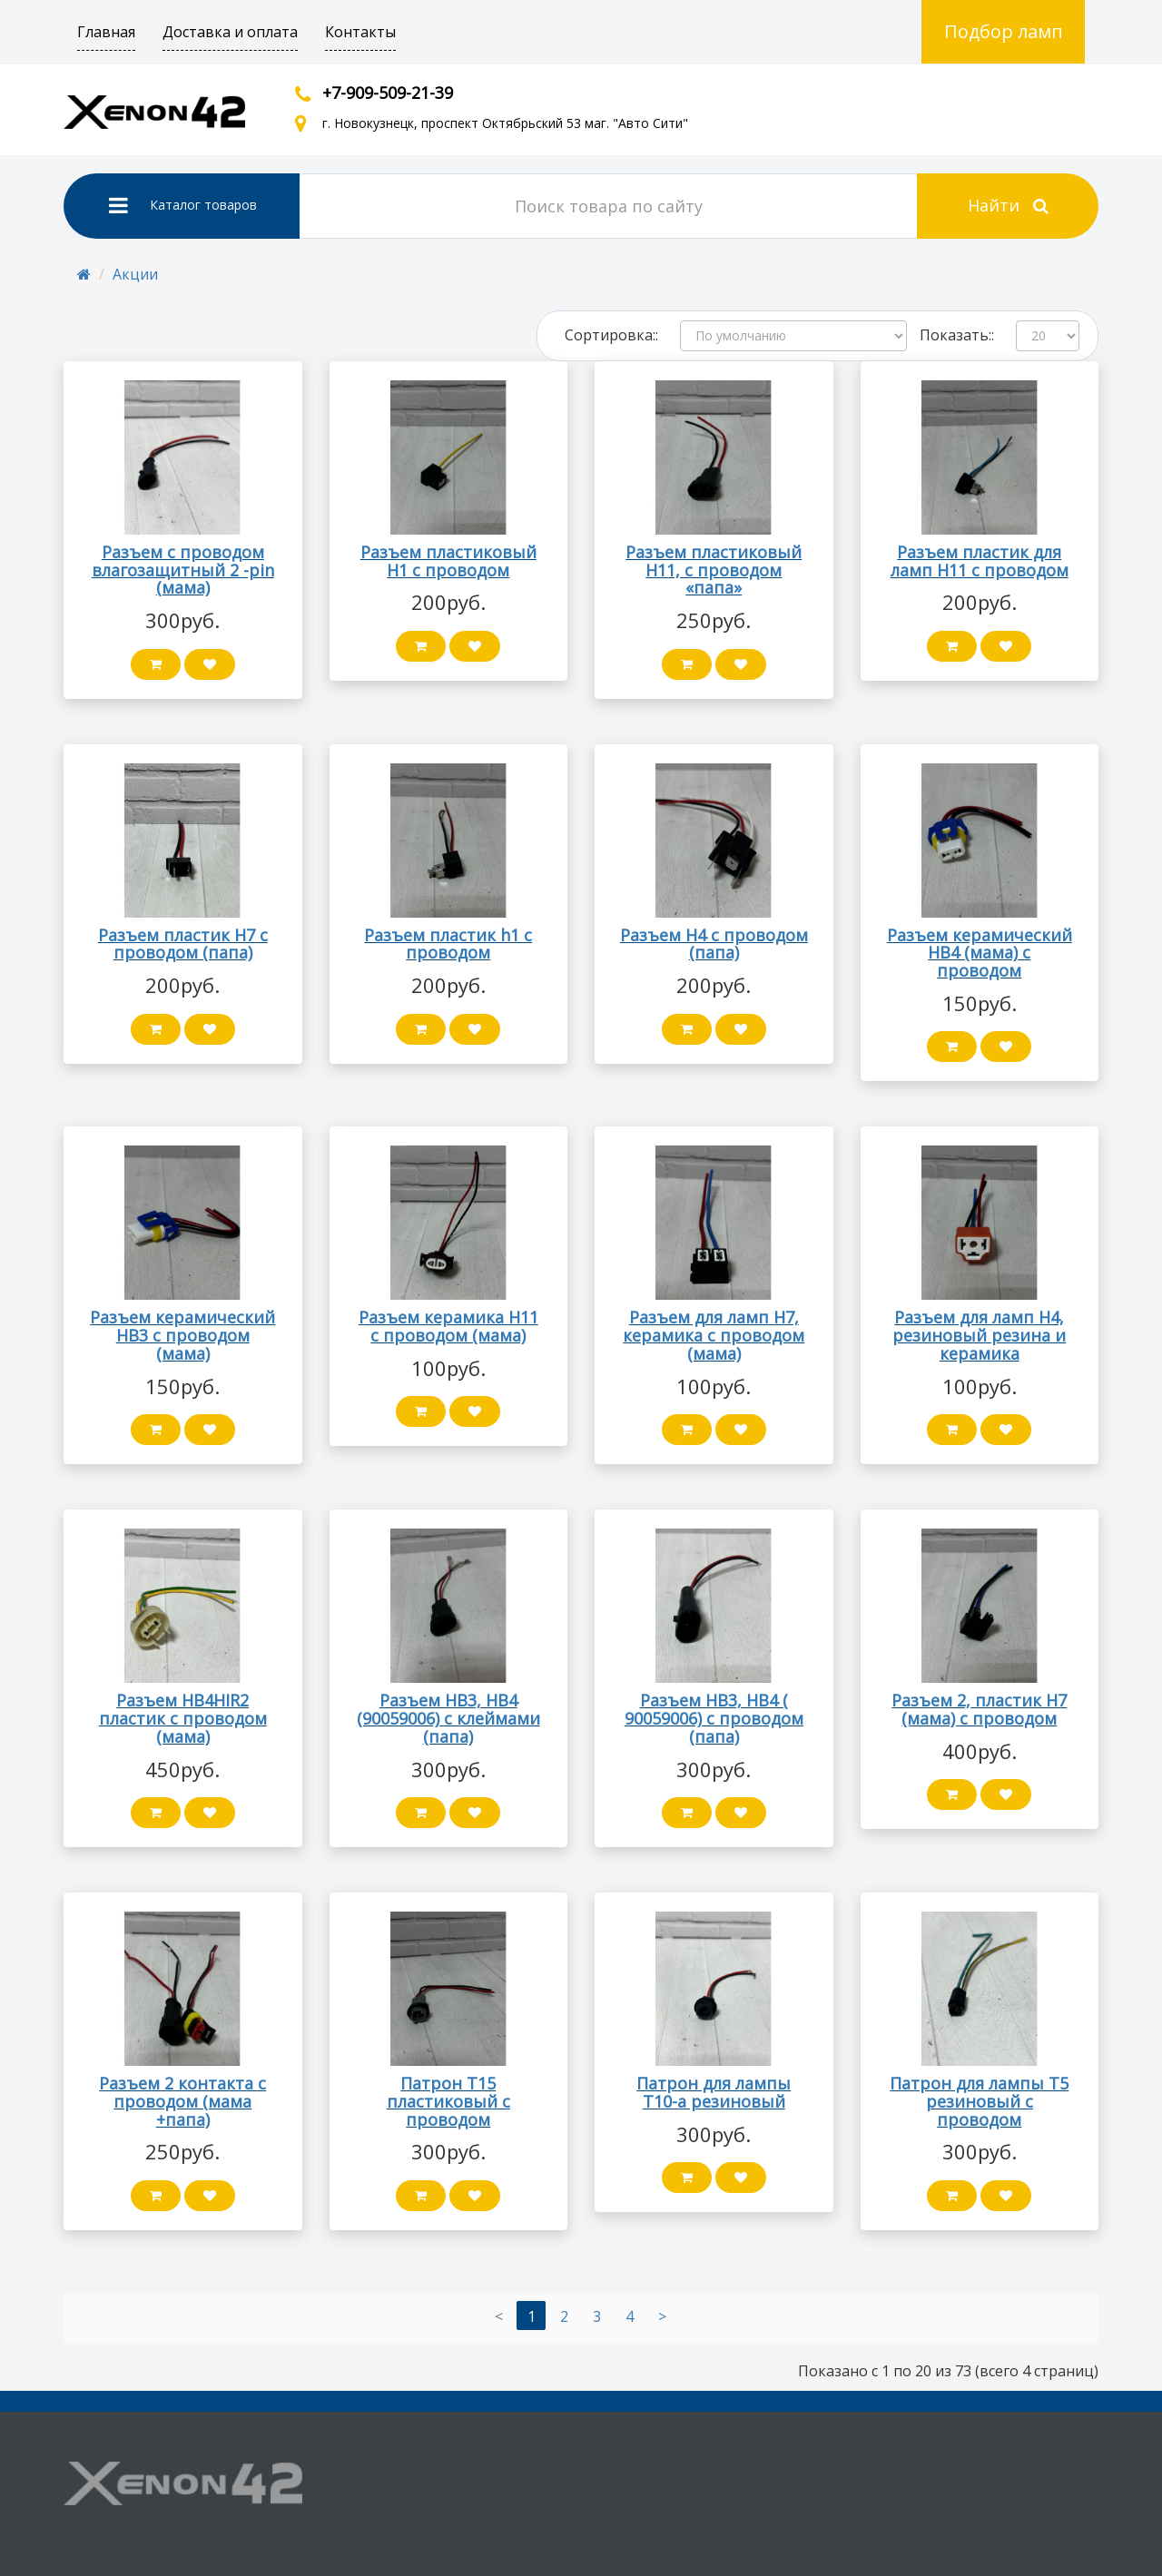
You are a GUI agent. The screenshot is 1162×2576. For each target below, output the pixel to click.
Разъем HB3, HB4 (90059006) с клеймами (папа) (448, 1718)
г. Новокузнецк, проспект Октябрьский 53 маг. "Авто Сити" (505, 123)
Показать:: (957, 335)
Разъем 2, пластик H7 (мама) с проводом (979, 1709)
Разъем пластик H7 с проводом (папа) (183, 944)
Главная (106, 32)
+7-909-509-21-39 (387, 92)
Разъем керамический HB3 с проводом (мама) (182, 1335)
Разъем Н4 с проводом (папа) (714, 944)
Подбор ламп (1003, 31)
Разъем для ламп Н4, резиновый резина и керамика (979, 1335)
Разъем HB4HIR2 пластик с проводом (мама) (183, 1718)
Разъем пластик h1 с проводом (448, 944)
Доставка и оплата (230, 32)
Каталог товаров (183, 205)
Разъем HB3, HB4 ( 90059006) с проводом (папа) (714, 1718)
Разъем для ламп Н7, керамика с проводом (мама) (713, 1335)
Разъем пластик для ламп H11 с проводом (979, 561)
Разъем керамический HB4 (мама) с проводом (979, 953)
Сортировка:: (611, 335)
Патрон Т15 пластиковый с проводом (448, 2101)
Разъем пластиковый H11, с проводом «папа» (713, 570)
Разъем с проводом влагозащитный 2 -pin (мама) (183, 570)
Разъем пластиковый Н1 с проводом (448, 561)
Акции (135, 274)
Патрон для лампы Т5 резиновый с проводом (979, 2101)
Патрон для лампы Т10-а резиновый (713, 2092)
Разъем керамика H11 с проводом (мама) (448, 1326)
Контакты (360, 32)
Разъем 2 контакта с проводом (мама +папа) (182, 2101)
